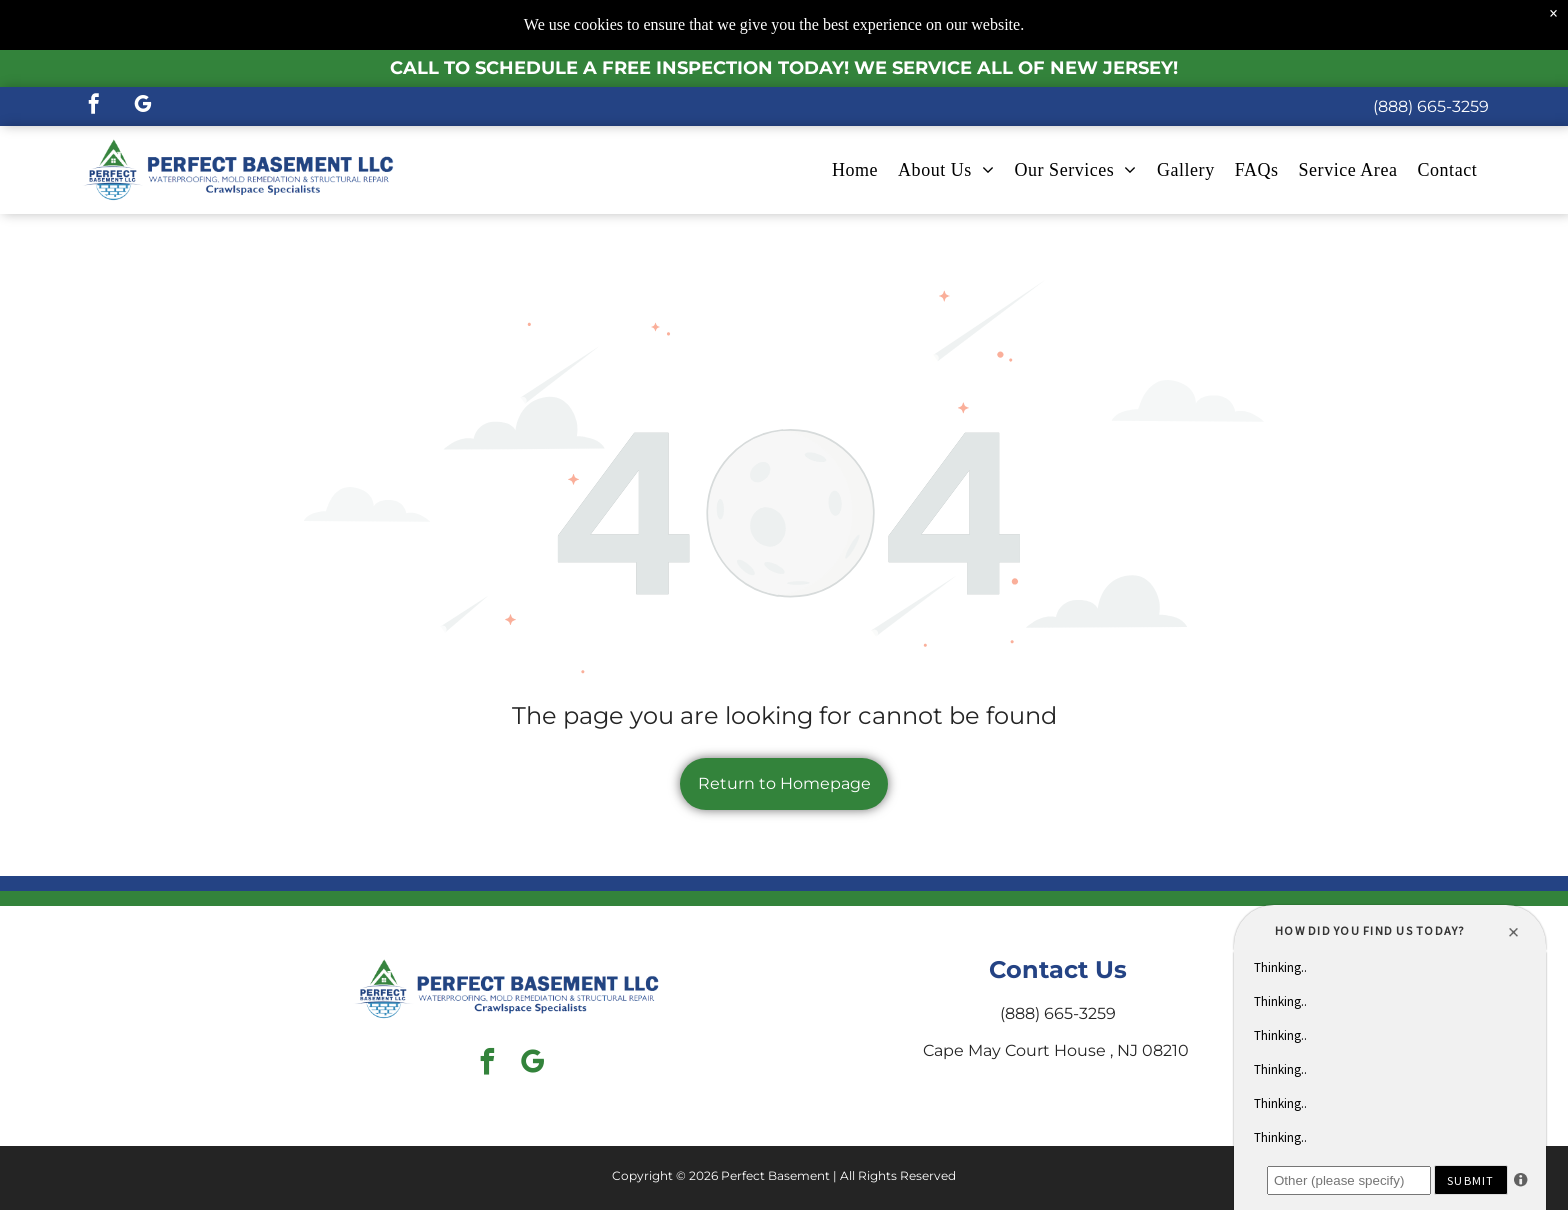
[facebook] (94, 106)
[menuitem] (855, 170)
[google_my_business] (143, 106)
